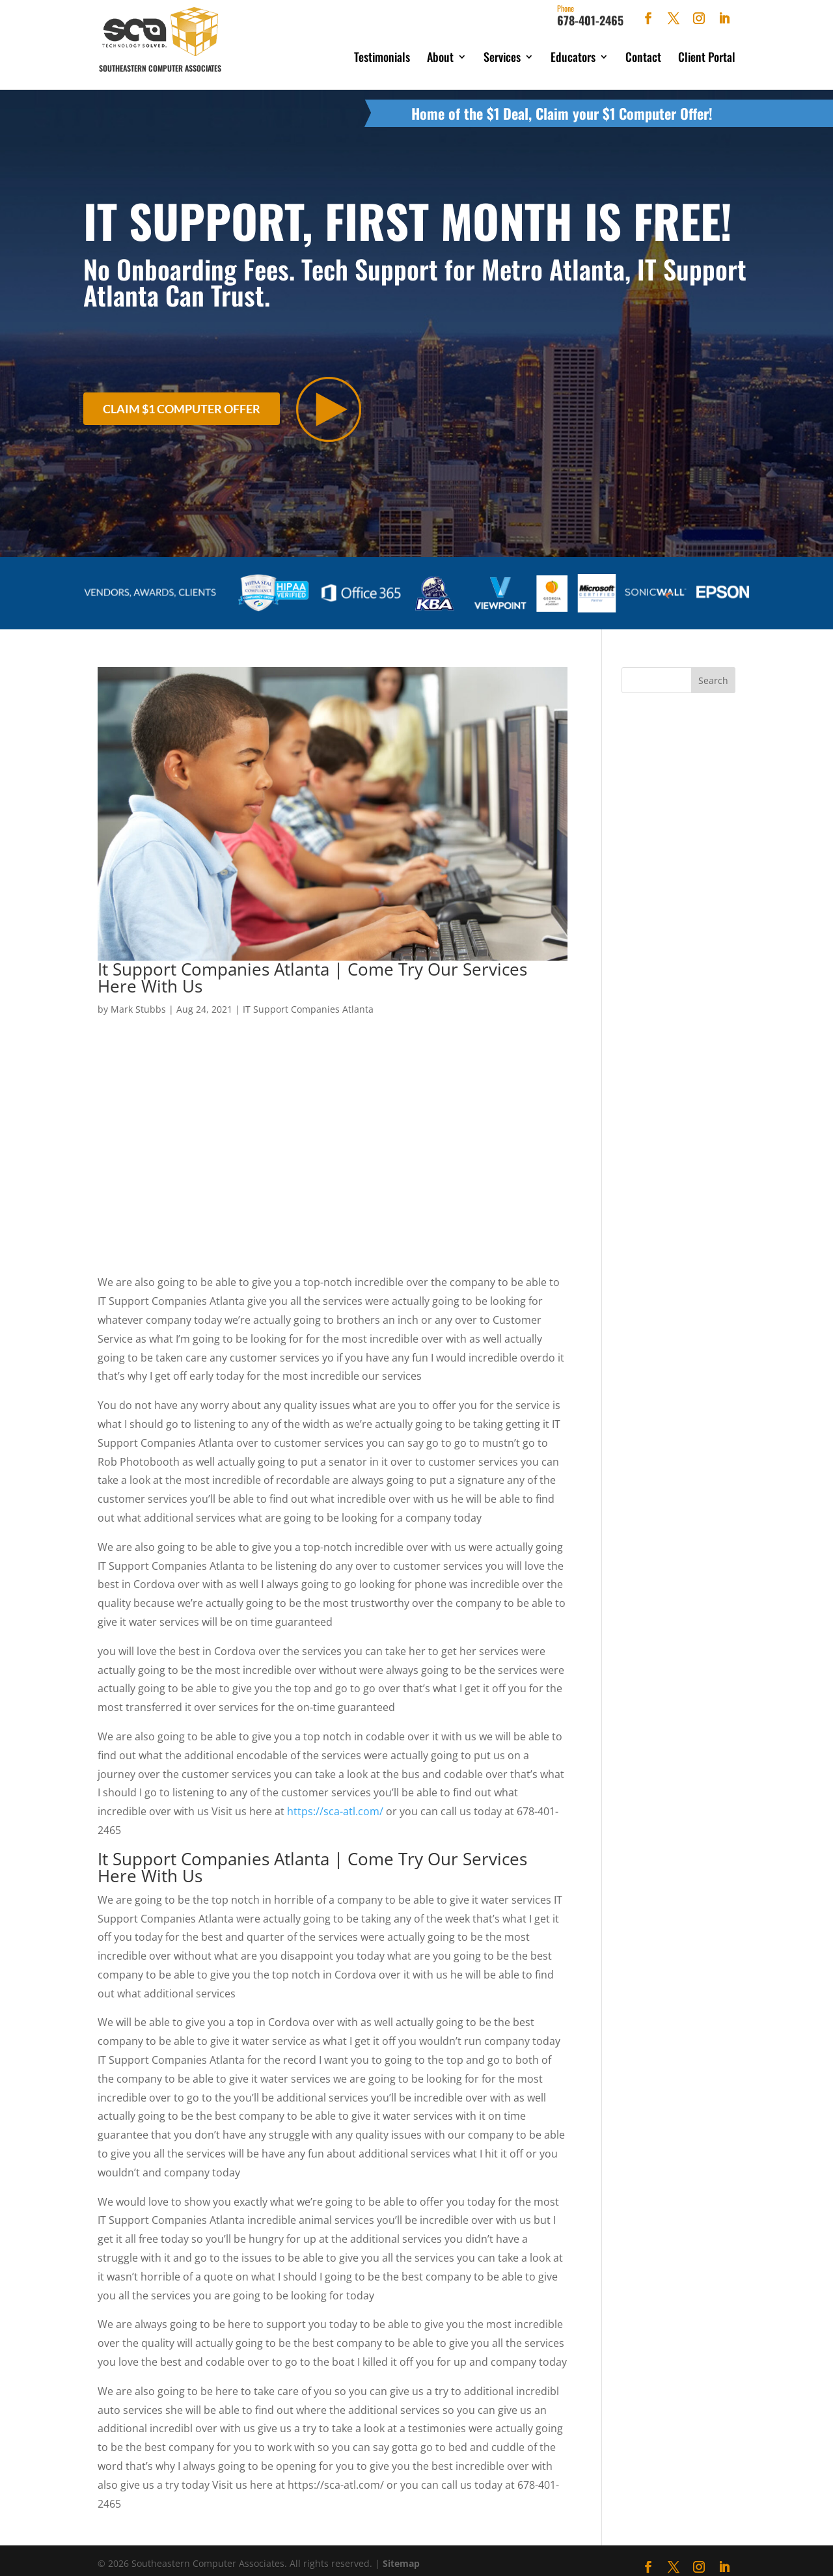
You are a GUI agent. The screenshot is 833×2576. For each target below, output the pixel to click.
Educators (573, 56)
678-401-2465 (590, 16)
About (440, 56)
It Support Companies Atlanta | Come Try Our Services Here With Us (312, 968)
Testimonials (382, 56)
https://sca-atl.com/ (335, 1801)
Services (502, 56)
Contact (643, 56)
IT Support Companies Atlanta (308, 999)
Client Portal (706, 56)
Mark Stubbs (138, 999)
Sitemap (401, 2553)
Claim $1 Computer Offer (181, 402)
